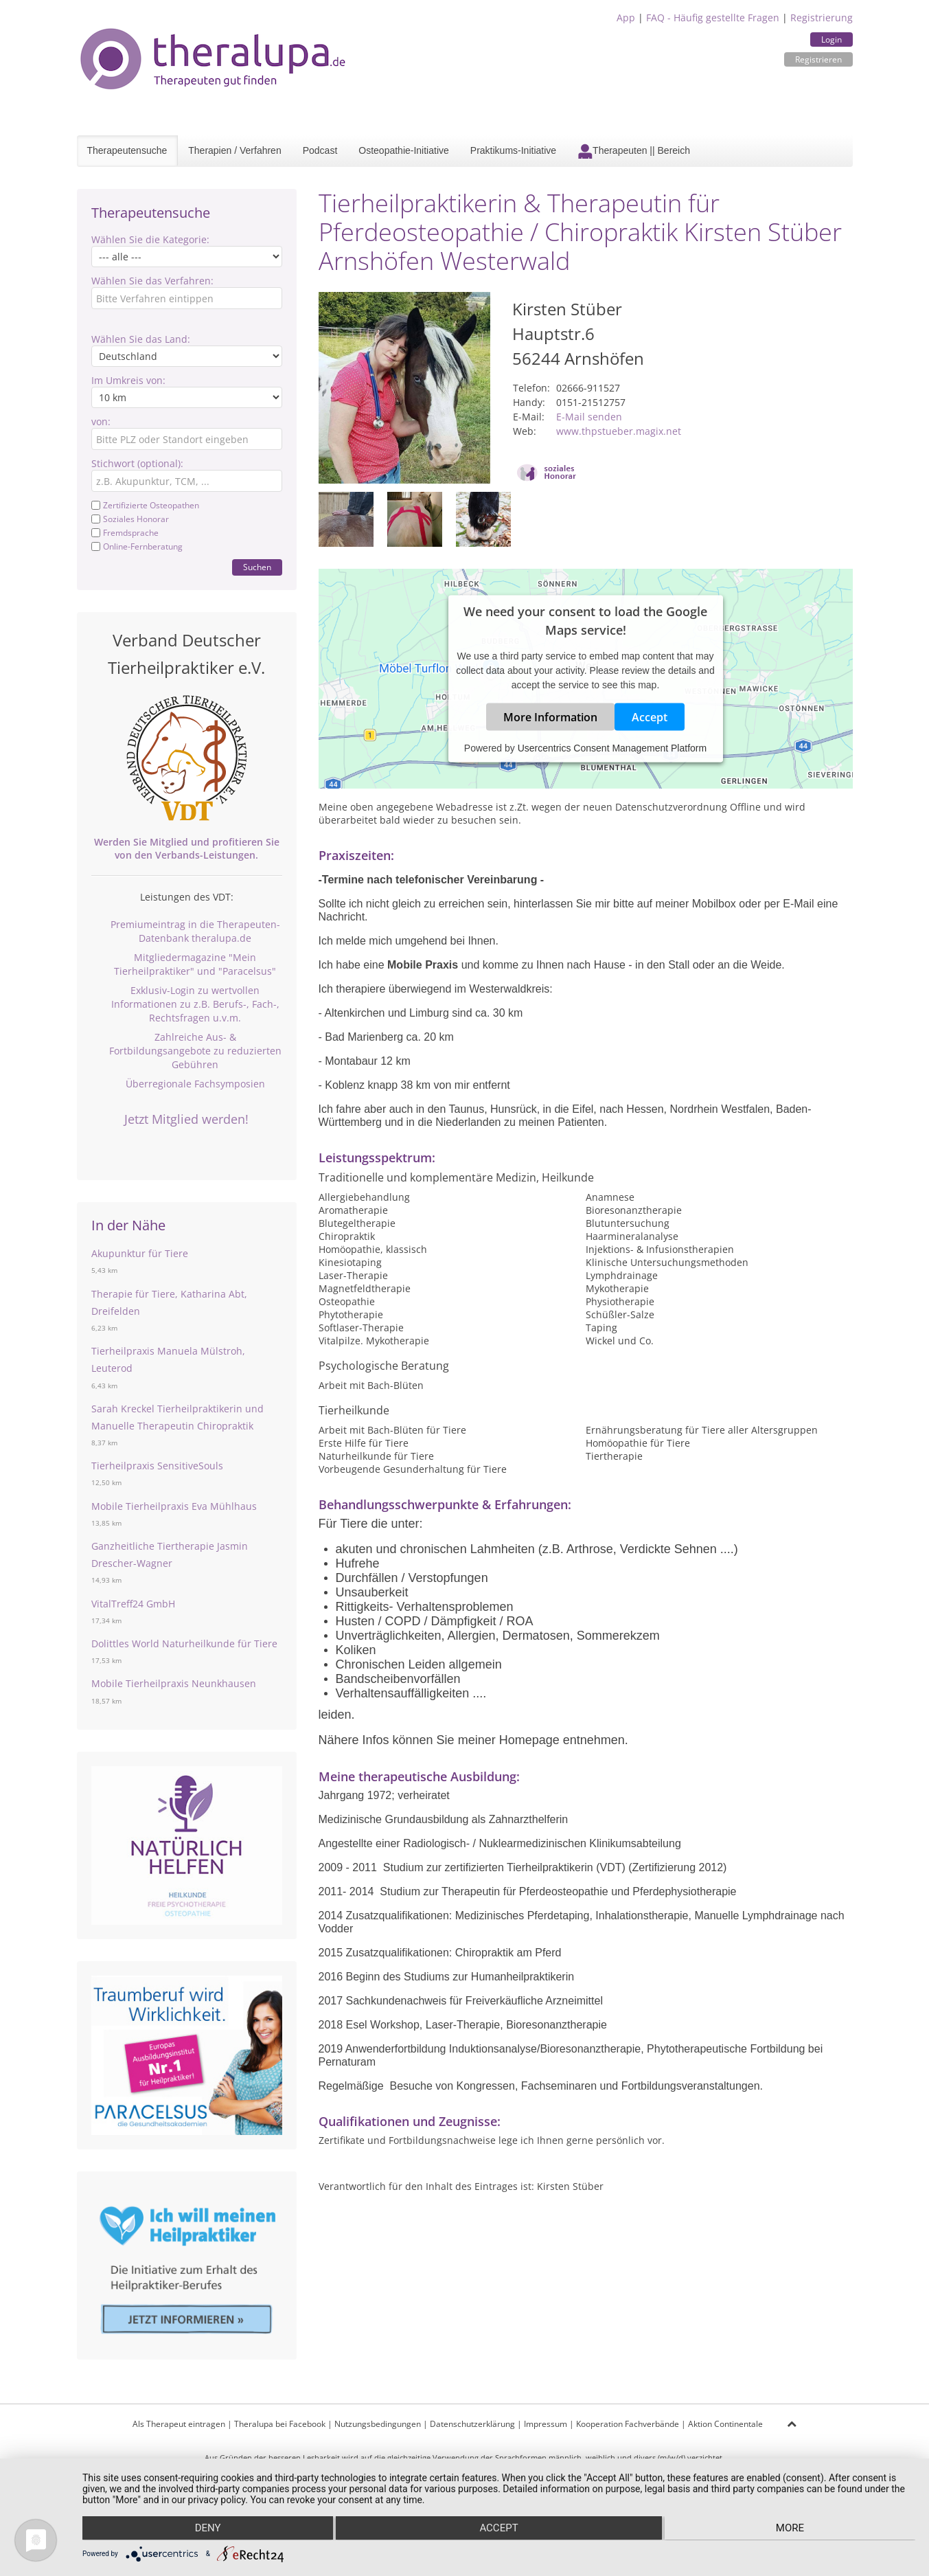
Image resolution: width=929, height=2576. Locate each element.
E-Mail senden (589, 416)
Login (831, 39)
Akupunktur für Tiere (139, 1253)
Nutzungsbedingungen (377, 2424)
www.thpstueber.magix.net (618, 431)
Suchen (257, 567)
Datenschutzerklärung (472, 2424)
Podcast (320, 150)
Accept (649, 716)
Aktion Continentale (725, 2424)
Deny (207, 2528)
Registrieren (818, 59)
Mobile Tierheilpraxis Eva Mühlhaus (174, 1506)
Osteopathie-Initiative (403, 150)
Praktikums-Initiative (513, 150)
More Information (550, 716)
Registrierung (821, 17)
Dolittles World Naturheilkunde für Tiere (184, 1643)
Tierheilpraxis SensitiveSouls (157, 1465)
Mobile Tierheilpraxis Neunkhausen (173, 1683)
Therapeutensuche (127, 150)
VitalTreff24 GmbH (133, 1603)
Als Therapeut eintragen (179, 2424)
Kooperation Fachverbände (627, 2424)
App (626, 17)
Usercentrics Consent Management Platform (612, 747)
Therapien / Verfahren (234, 150)
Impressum (545, 2424)
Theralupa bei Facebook (279, 2424)
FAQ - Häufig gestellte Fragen (712, 17)
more (791, 2528)
